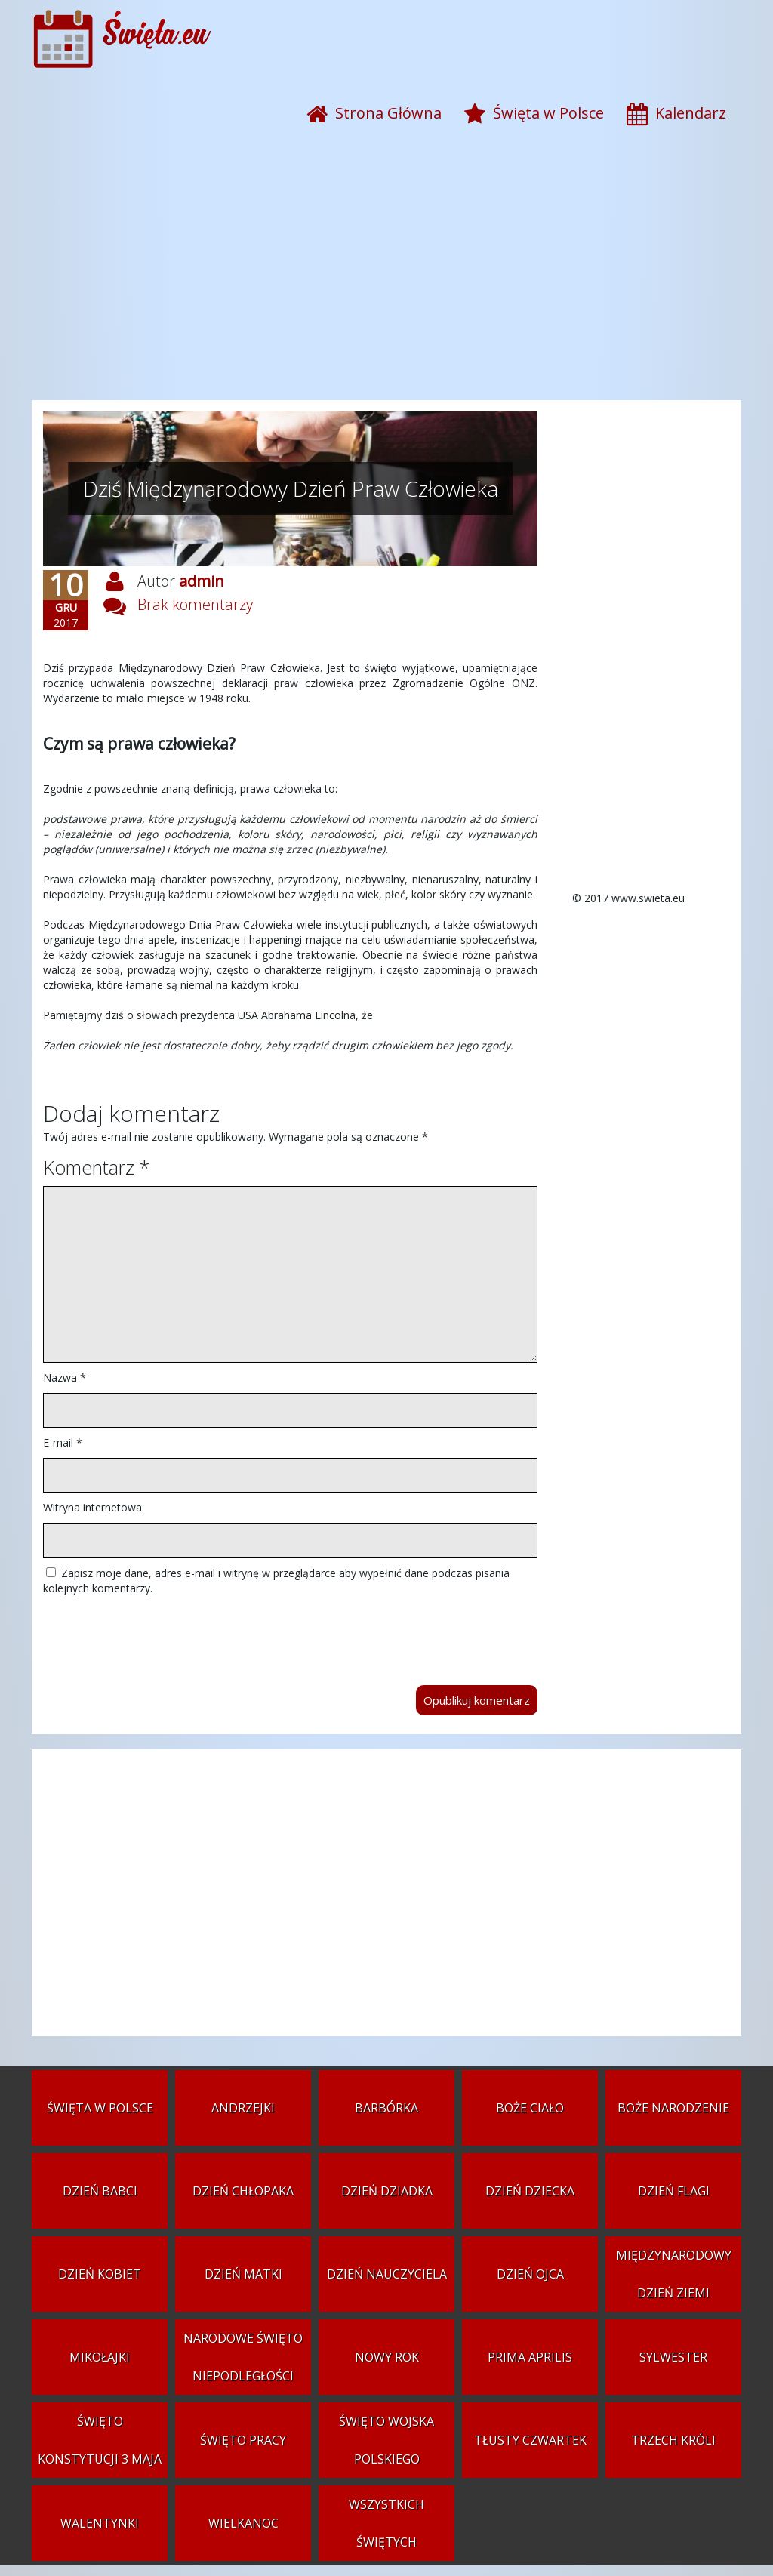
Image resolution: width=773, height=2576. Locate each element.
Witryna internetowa (92, 1507)
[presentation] (158, 1633)
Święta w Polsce (100, 2108)
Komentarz (96, 1167)
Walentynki (99, 2523)
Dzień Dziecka (529, 2191)
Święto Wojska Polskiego (386, 2440)
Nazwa (64, 1377)
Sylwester (673, 2357)
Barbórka (386, 2108)
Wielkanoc (243, 2523)
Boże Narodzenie (673, 2108)
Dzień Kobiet (99, 2274)
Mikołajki (99, 2357)
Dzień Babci (100, 2191)
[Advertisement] (386, 279)
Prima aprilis (530, 2357)
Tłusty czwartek (530, 2440)
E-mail (62, 1442)
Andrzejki (243, 2108)
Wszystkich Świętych (386, 2523)
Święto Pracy (243, 2440)
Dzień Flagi (674, 2191)
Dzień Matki (243, 2274)
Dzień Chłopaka (243, 2191)
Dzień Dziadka (387, 2191)
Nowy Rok (387, 2357)
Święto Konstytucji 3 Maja (100, 2440)
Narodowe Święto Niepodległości (243, 2357)
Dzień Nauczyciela (387, 2274)
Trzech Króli (673, 2440)
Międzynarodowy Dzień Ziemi (673, 2274)
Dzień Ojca (530, 2274)
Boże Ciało (530, 2108)
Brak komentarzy (195, 604)
